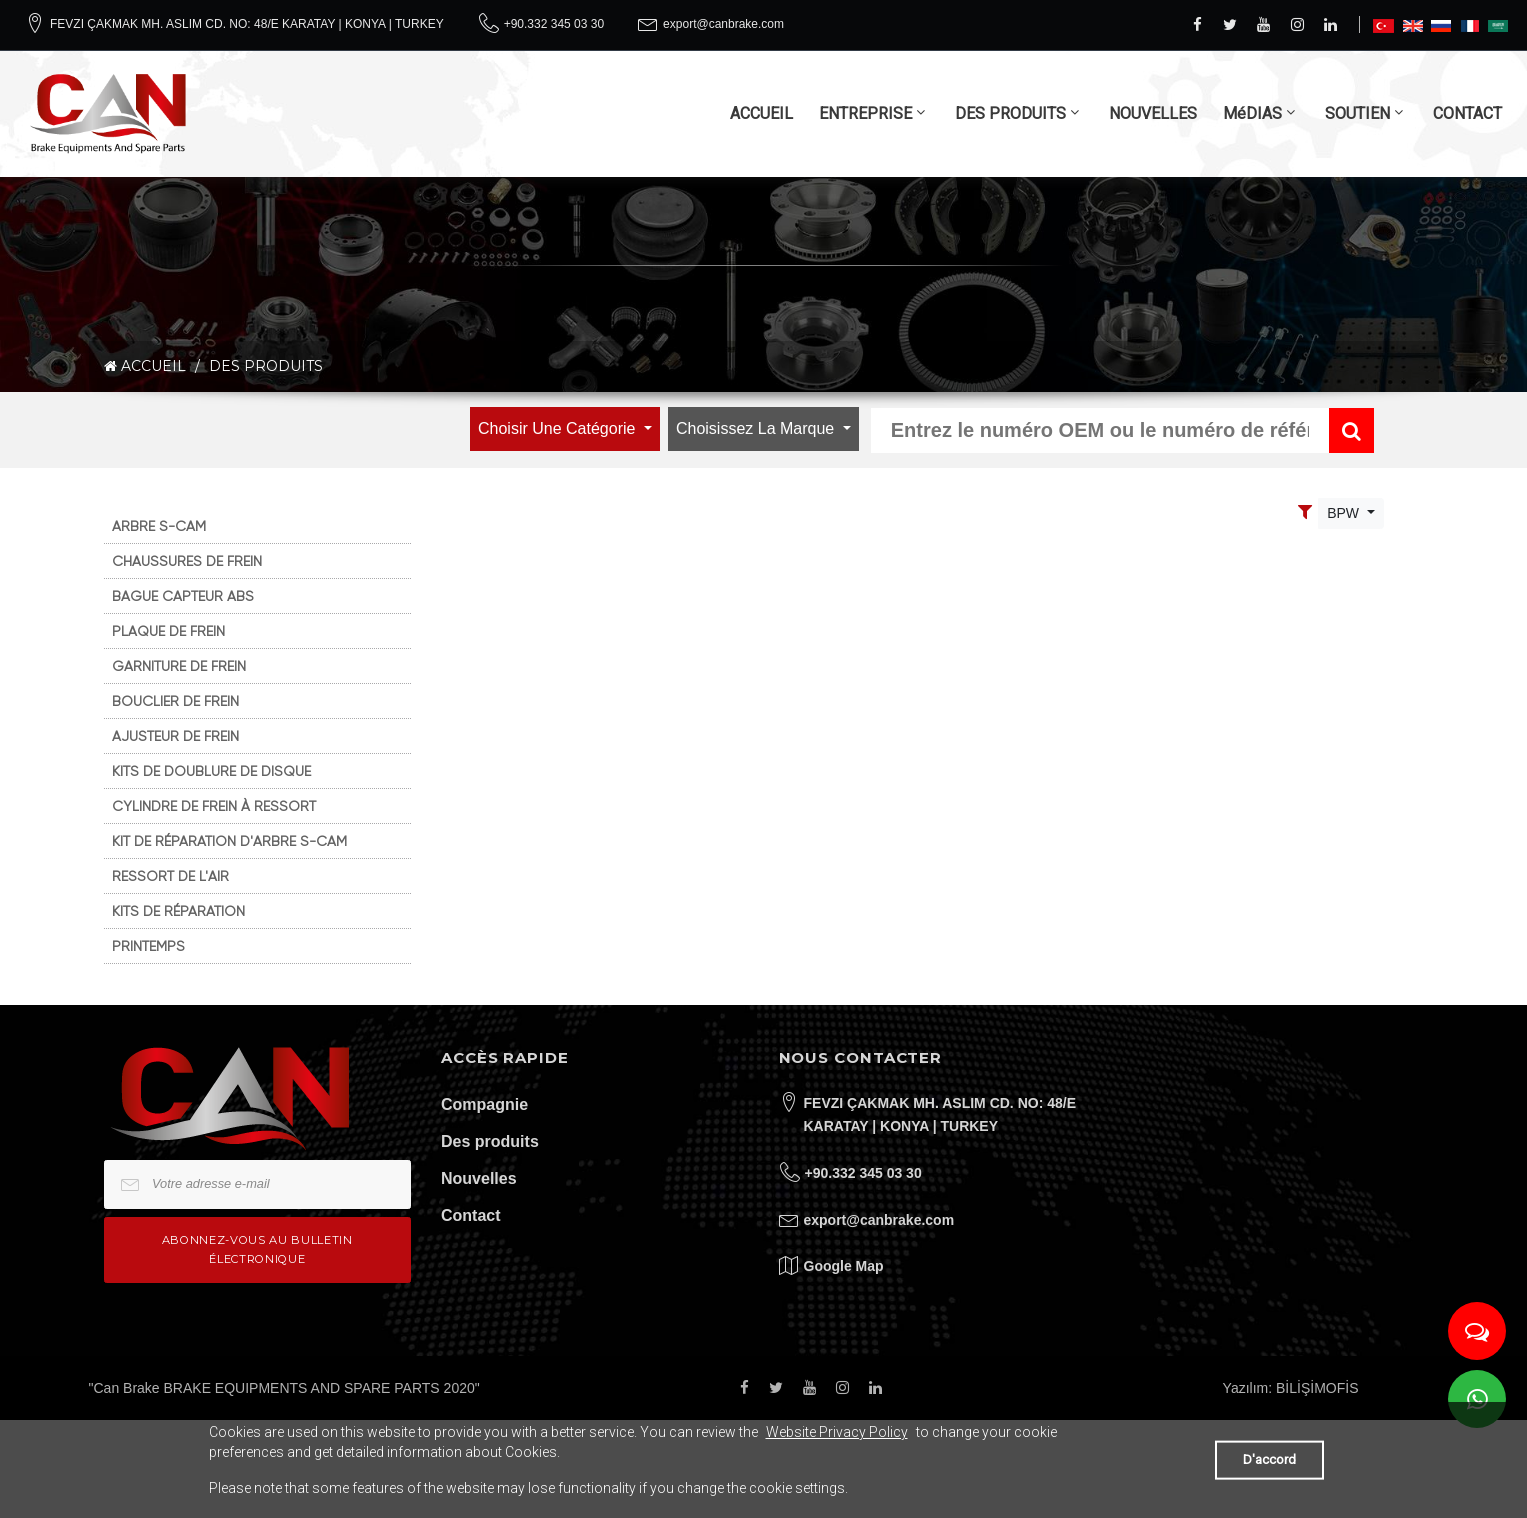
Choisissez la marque (757, 428)
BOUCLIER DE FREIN (175, 701)
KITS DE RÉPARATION (178, 911)
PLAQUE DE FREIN (168, 631)
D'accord (1269, 1459)
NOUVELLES (1153, 113)
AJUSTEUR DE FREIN (175, 736)
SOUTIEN (1357, 113)
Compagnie (484, 1104)
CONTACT (1467, 113)
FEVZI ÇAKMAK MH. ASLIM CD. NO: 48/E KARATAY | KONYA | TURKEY (247, 24)
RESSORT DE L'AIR (170, 876)
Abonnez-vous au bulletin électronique (257, 1249)
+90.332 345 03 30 (554, 24)
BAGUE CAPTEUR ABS (183, 596)
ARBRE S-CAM (159, 526)
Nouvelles (479, 1178)
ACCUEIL (761, 113)
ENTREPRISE (865, 113)
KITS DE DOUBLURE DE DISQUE (211, 771)
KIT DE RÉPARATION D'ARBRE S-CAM (229, 841)
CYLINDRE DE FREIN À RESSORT (214, 806)
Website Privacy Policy (837, 1432)
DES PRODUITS (1010, 113)
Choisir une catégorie (559, 428)
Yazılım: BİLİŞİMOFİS (1291, 1388)
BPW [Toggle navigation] (1345, 513)
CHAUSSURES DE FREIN (187, 561)
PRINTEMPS (148, 946)
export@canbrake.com (723, 24)
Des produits (490, 1141)
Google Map (844, 1266)
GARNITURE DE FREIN (179, 666)
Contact (471, 1215)
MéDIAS (1252, 113)
